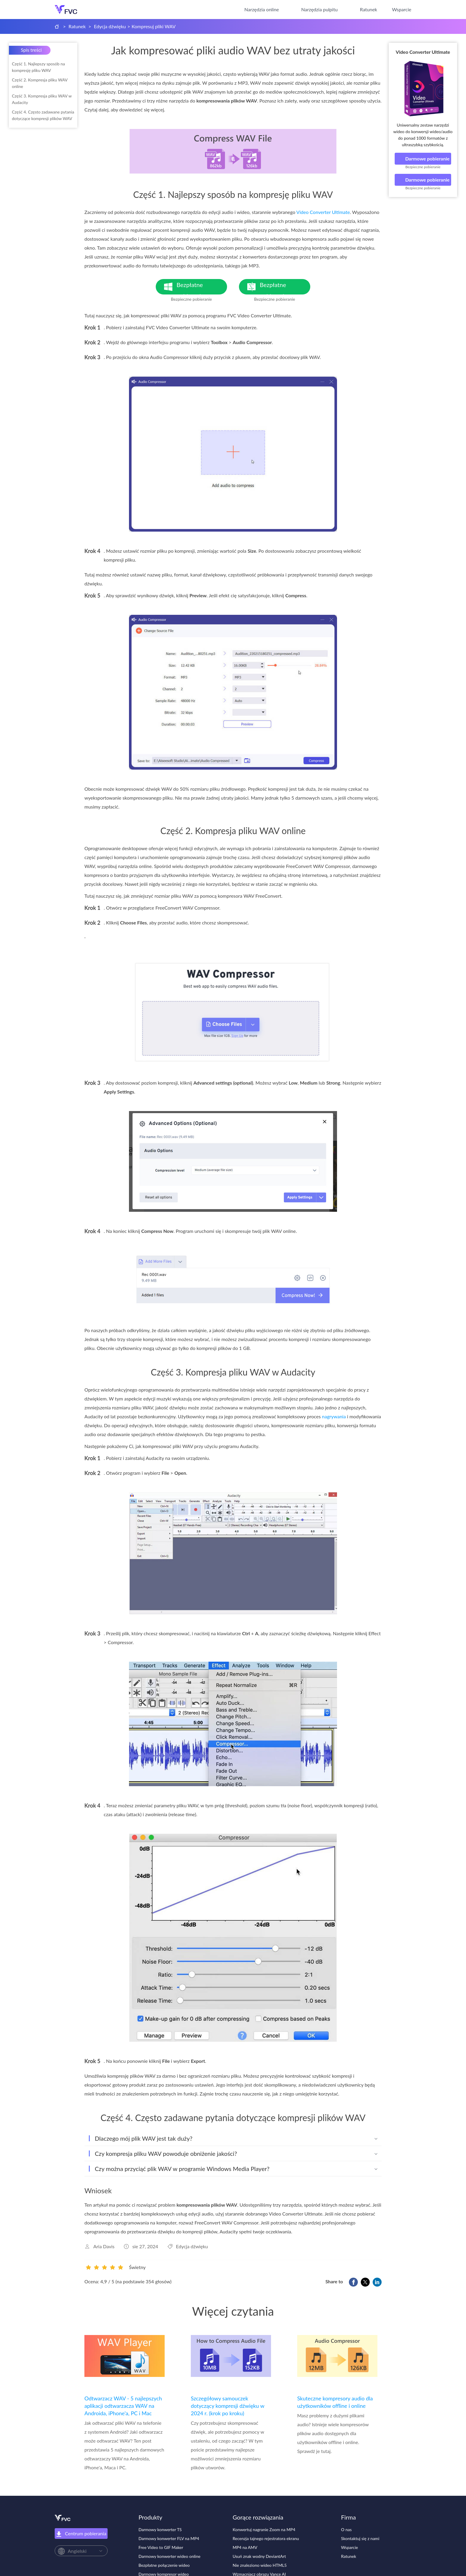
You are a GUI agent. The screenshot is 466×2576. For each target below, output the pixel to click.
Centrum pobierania (81, 2534)
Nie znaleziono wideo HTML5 (260, 2565)
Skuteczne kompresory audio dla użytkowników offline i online (335, 2402)
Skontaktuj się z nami (360, 2538)
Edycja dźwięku (110, 26)
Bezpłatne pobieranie (202, 287)
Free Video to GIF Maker (160, 2547)
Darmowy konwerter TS (160, 2529)
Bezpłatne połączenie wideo (164, 2565)
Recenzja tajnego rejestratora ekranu (266, 2538)
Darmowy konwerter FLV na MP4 (168, 2538)
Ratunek (368, 9)
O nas (346, 2529)
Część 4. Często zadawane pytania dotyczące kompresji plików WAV (43, 115)
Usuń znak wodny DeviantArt (259, 2556)
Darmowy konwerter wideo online (169, 2556)
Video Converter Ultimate (423, 52)
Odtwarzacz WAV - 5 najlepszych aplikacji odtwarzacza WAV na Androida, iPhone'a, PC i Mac (123, 2405)
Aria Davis (103, 2246)
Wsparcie (401, 9)
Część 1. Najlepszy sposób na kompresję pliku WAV (38, 67)
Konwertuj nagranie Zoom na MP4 (264, 2529)
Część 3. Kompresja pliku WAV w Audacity (42, 99)
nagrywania (334, 1416)
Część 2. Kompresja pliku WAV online (39, 83)
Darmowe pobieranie (422, 158)
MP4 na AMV (245, 2547)
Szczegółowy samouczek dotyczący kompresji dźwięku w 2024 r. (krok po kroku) (227, 2405)
